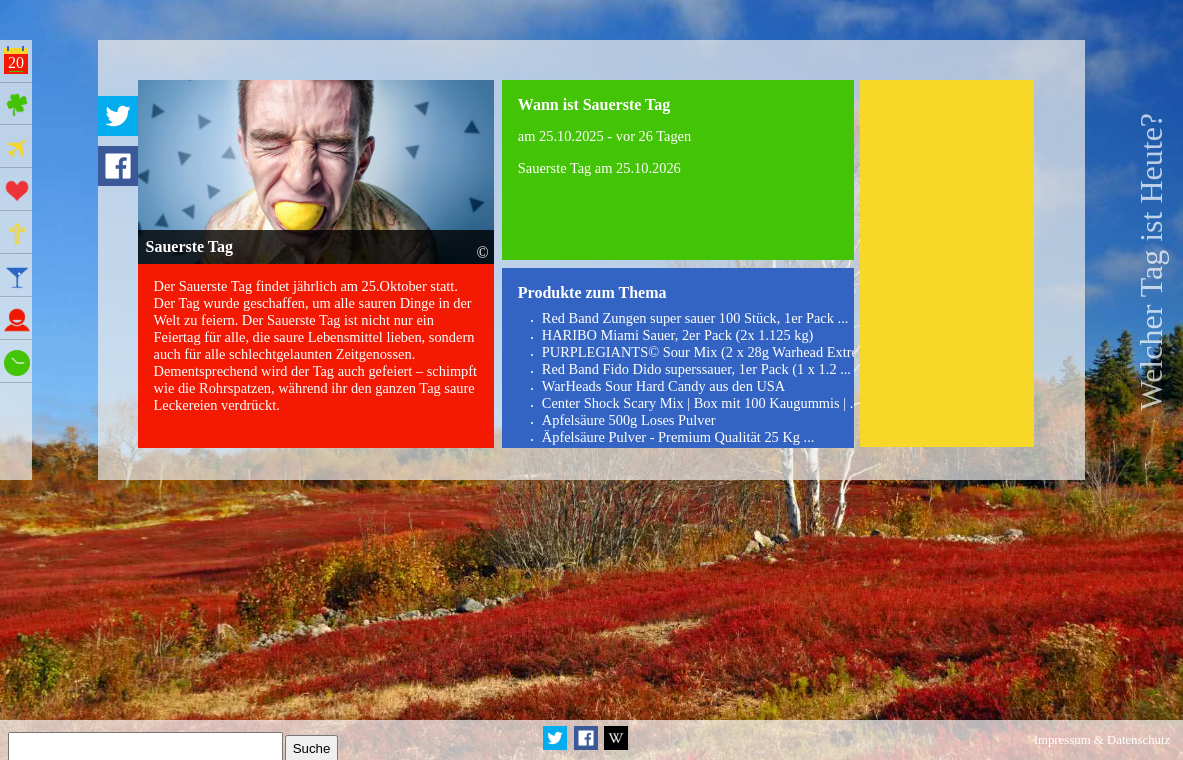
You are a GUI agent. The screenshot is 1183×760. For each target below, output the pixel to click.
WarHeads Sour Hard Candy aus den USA (663, 386)
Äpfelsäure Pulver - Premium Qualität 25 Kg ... (678, 437)
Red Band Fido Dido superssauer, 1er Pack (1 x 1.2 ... (696, 369)
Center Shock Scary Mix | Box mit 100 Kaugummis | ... (701, 403)
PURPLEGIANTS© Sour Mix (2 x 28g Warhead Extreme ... (716, 352)
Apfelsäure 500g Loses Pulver (629, 420)
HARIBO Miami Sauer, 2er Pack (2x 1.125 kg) (678, 335)
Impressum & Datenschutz (1102, 740)
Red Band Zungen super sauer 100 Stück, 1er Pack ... (695, 318)
